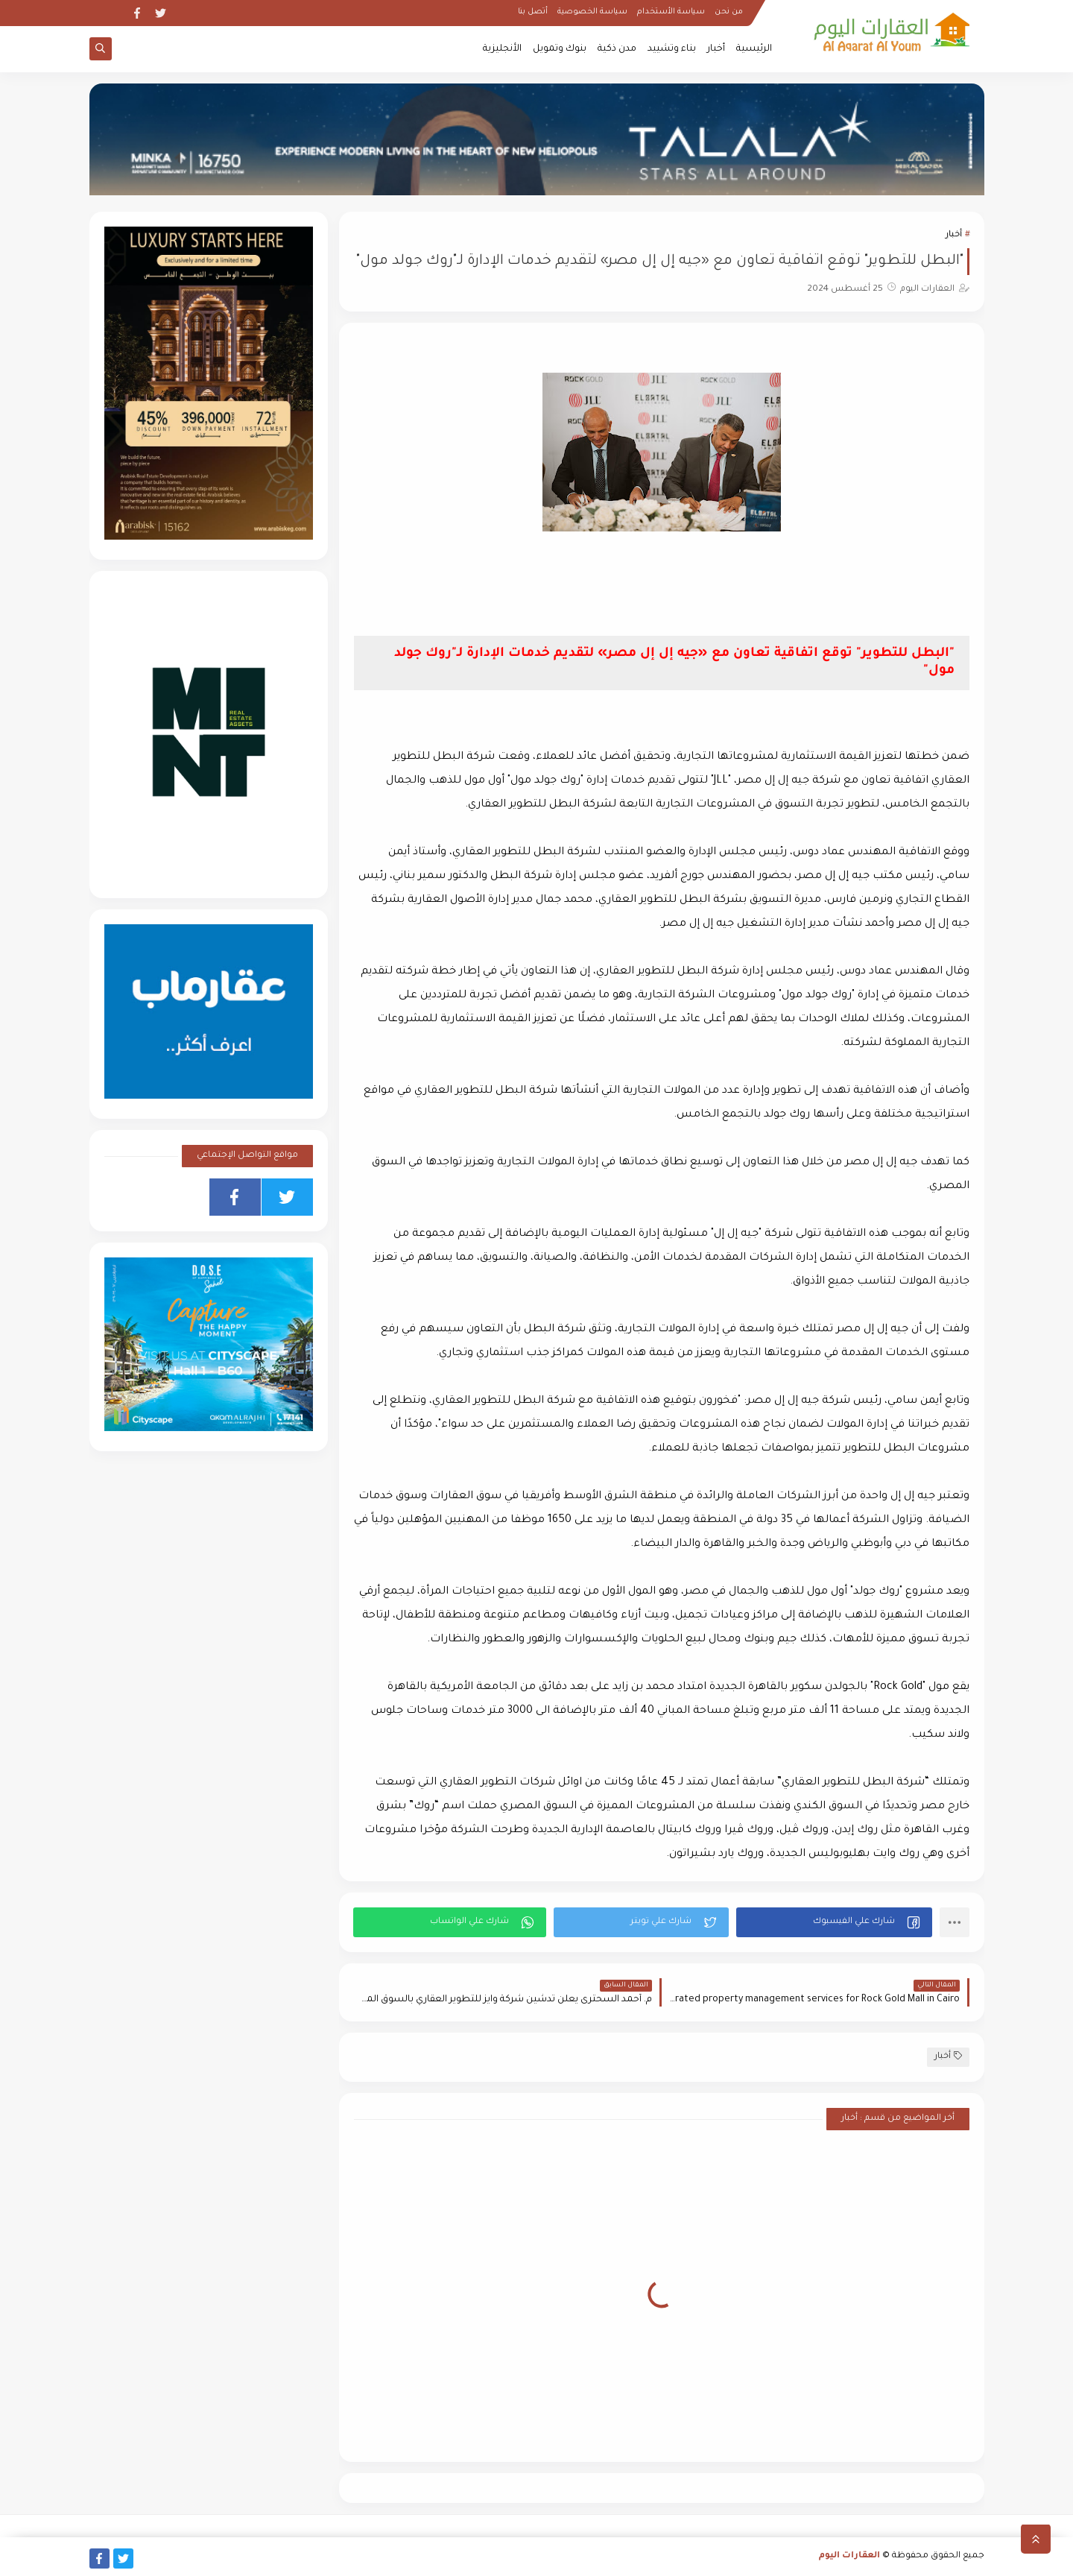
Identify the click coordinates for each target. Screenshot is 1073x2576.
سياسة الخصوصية (592, 11)
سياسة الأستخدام (671, 11)
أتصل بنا (533, 11)
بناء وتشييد (672, 49)
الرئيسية (754, 49)
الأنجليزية (502, 49)
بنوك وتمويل (559, 49)
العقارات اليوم (849, 2556)
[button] (834, 1922)
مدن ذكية (617, 49)
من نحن (729, 11)
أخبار (716, 49)
